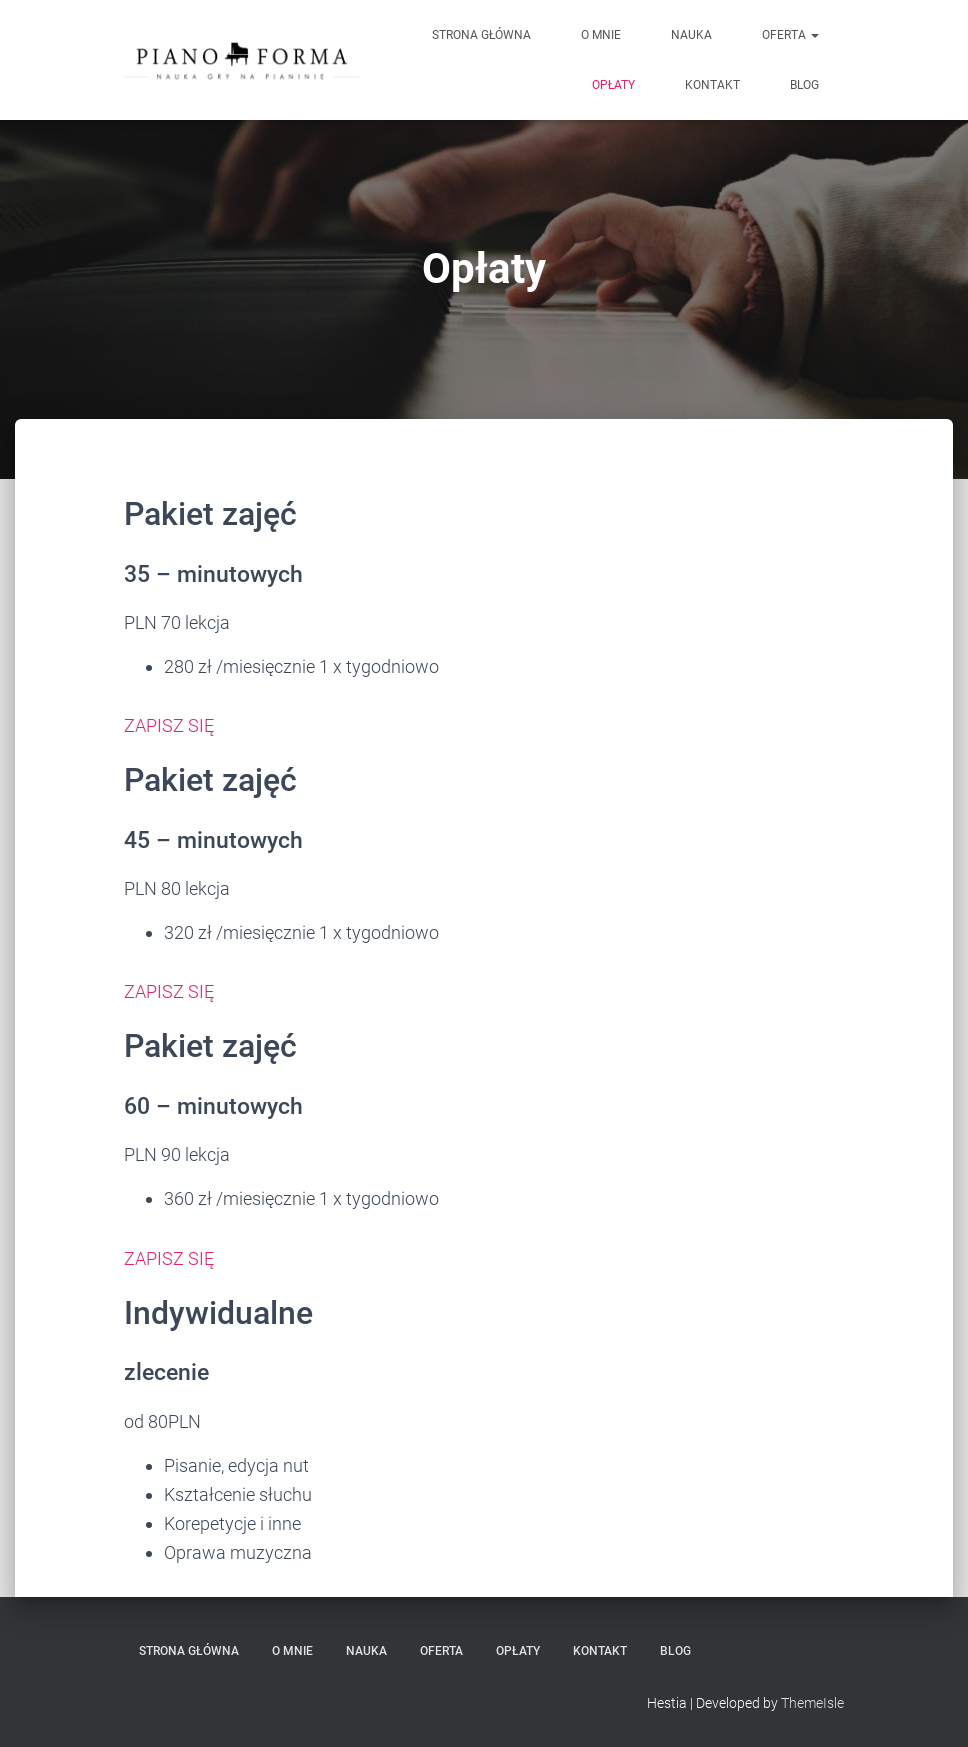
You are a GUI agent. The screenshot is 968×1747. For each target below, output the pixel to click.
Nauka (691, 35)
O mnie (601, 35)
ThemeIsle (812, 1703)
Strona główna (481, 35)
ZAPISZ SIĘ (169, 725)
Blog (804, 85)
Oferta (790, 35)
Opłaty (613, 85)
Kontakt (712, 85)
